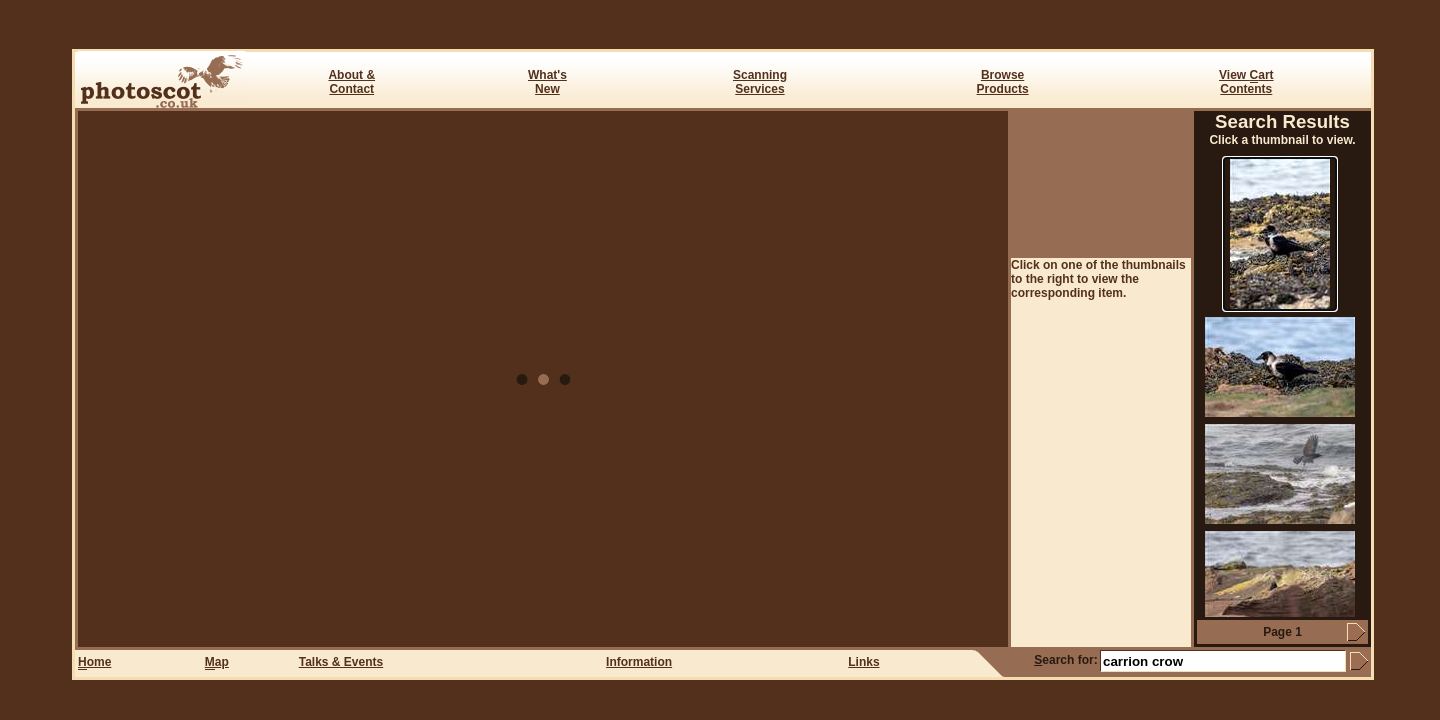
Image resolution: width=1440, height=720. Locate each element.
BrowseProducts (1003, 82)
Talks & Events (341, 662)
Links (863, 662)
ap (217, 662)
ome (94, 662)
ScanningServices (760, 82)
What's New (547, 82)
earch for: (1065, 660)
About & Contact (351, 82)
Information (639, 662)
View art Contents (1246, 82)
